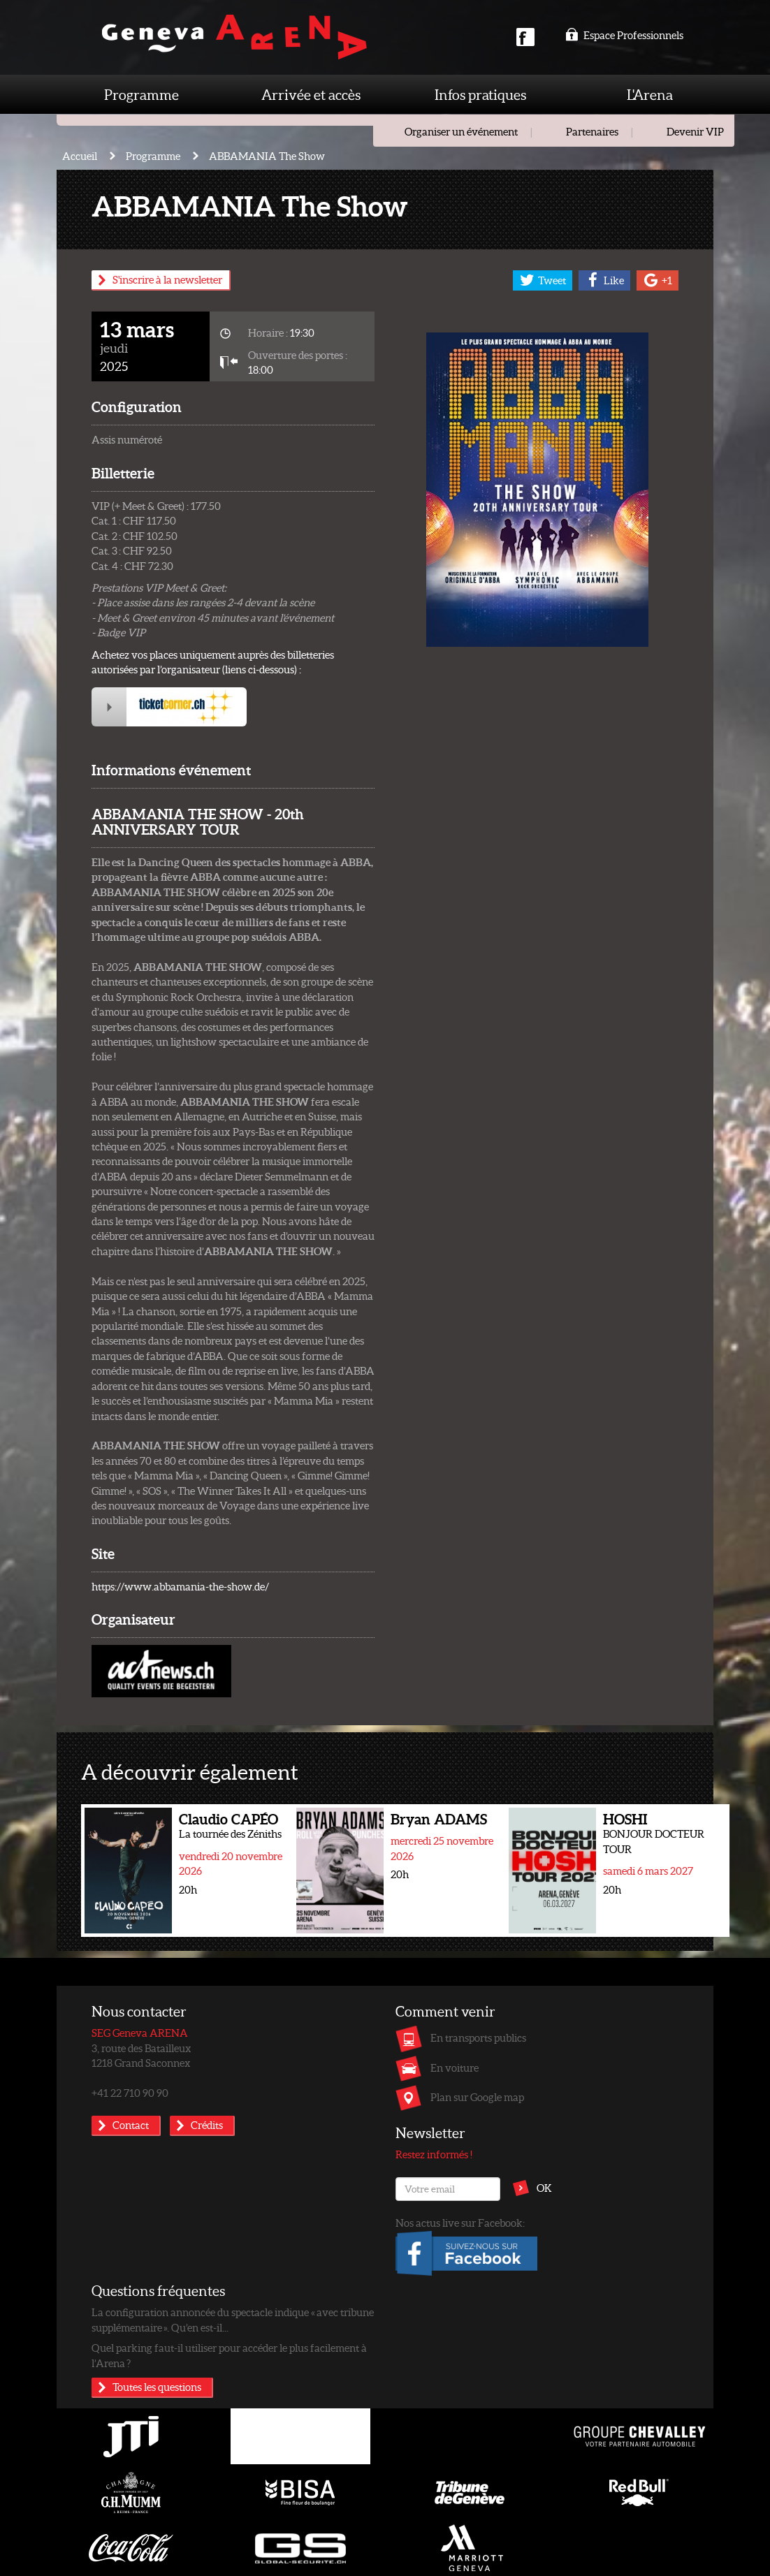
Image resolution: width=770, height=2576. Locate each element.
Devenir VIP (695, 131)
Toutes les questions (156, 2386)
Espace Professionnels (624, 35)
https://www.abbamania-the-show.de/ (180, 1586)
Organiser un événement (461, 131)
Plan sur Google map (477, 2097)
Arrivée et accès (311, 94)
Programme (141, 94)
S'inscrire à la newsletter (167, 279)
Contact (130, 2124)
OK (544, 2187)
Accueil (79, 155)
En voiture (454, 2067)
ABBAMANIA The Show (267, 155)
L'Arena (650, 94)
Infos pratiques (480, 94)
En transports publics (478, 2037)
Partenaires (592, 131)
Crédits (207, 2124)
